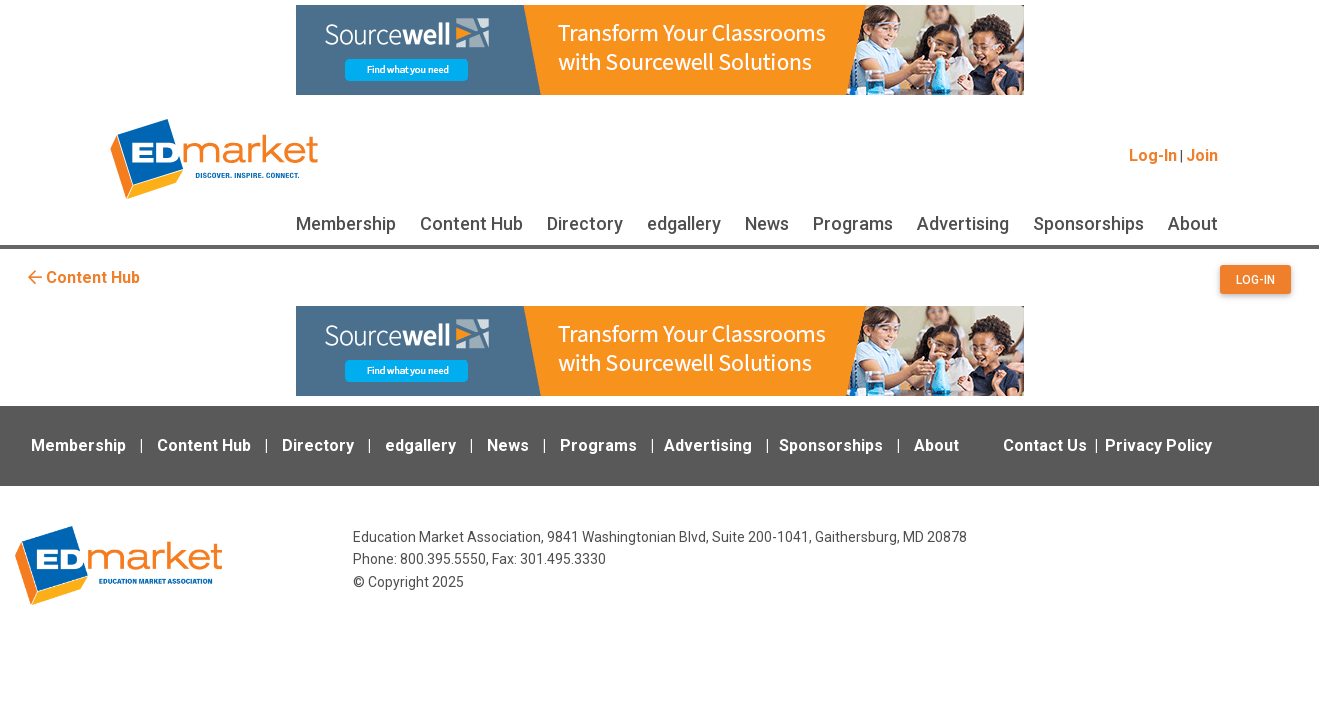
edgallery (684, 223)
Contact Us (1045, 445)
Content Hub (471, 223)
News (767, 223)
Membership (346, 223)
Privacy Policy (1158, 445)
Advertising (963, 223)
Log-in (1255, 280)
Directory (585, 223)
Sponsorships (1088, 223)
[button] (1255, 283)
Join (1202, 155)
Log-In (1153, 155)
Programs (853, 223)
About (1193, 223)
